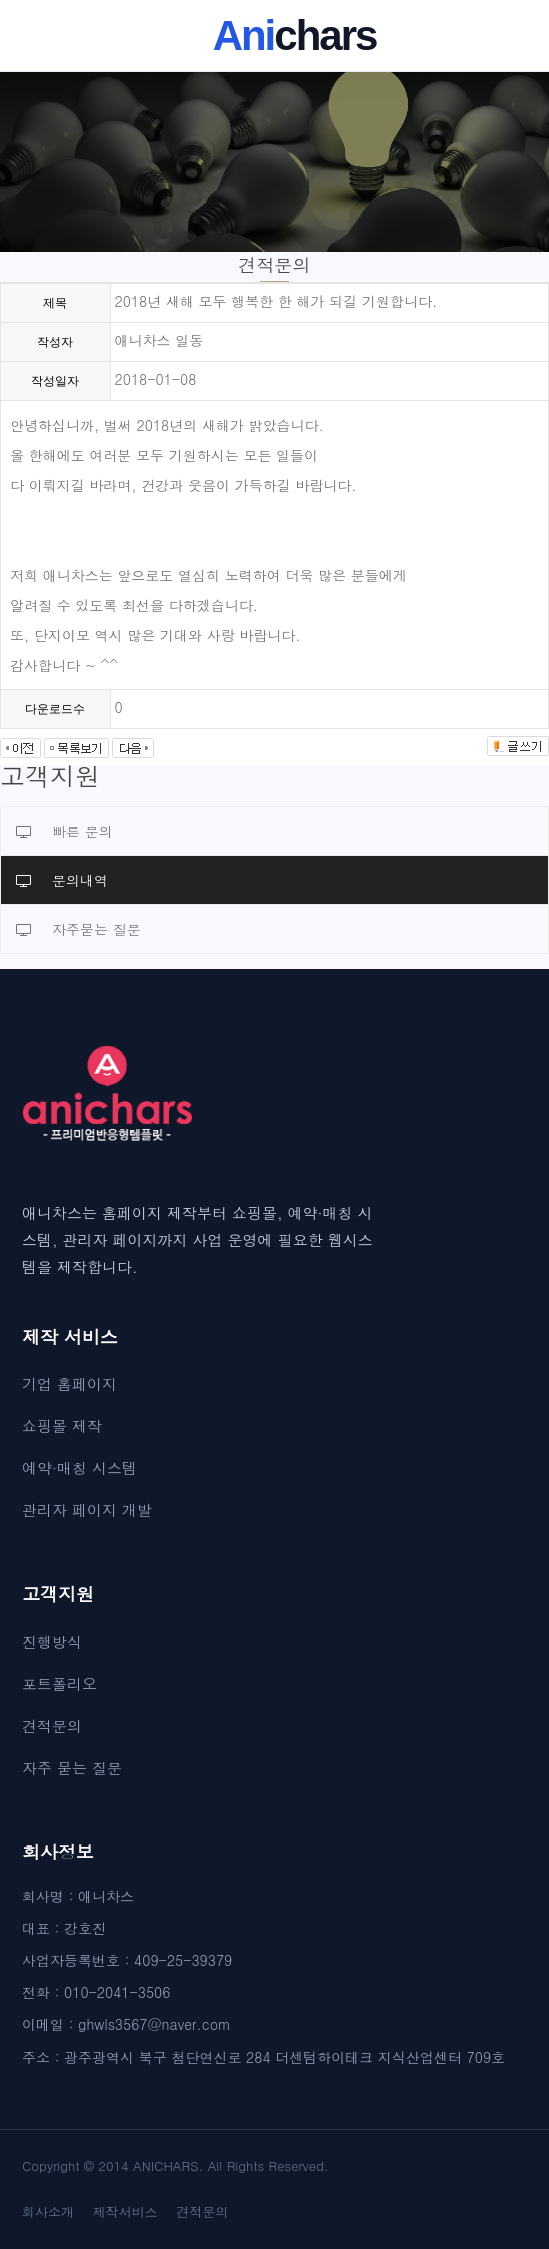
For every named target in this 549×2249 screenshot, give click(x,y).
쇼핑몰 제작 (62, 1425)
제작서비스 (125, 2211)
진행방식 (52, 1641)
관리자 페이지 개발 (87, 1509)
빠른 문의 (64, 831)
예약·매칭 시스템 (79, 1467)
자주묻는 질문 (78, 929)
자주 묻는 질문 (72, 1767)
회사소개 (48, 2211)
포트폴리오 (59, 1683)
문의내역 (62, 880)
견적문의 (52, 1725)
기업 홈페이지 (69, 1383)
